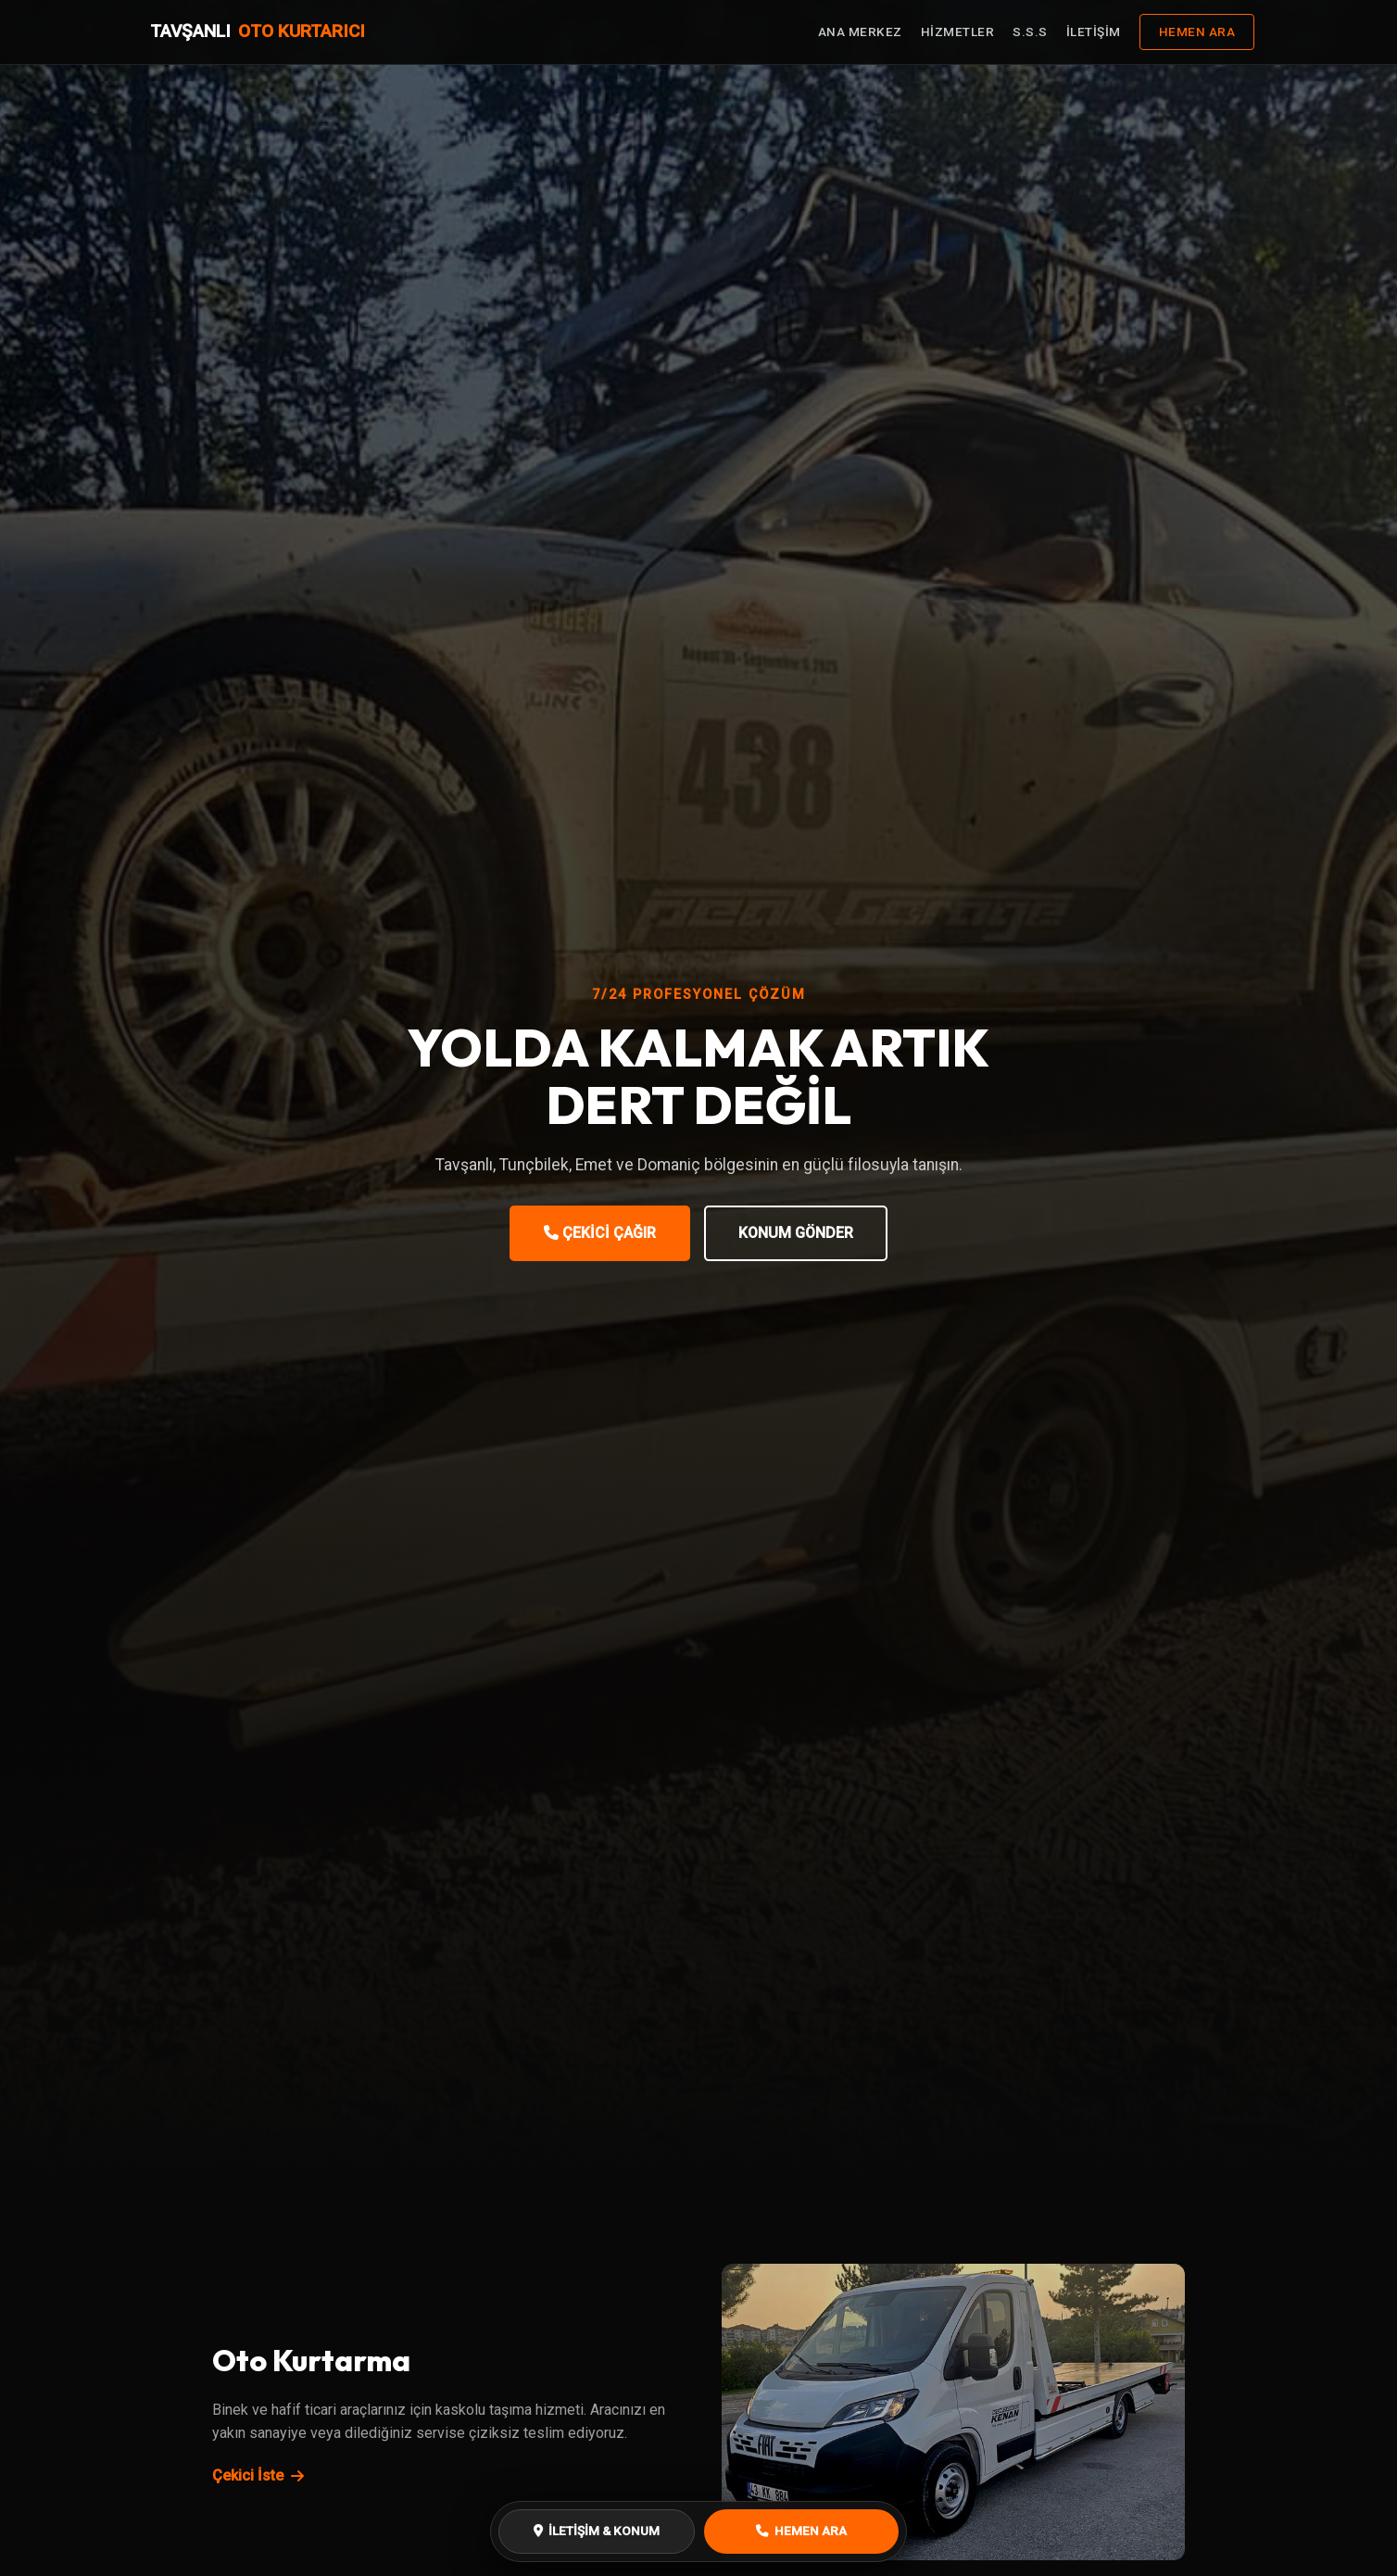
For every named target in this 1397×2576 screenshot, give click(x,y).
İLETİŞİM (1093, 31)
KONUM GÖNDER (795, 1233)
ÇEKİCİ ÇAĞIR (600, 1233)
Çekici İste (258, 2475)
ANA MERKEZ (860, 31)
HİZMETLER (958, 31)
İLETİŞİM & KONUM (597, 2530)
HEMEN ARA (1197, 31)
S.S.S (1030, 31)
